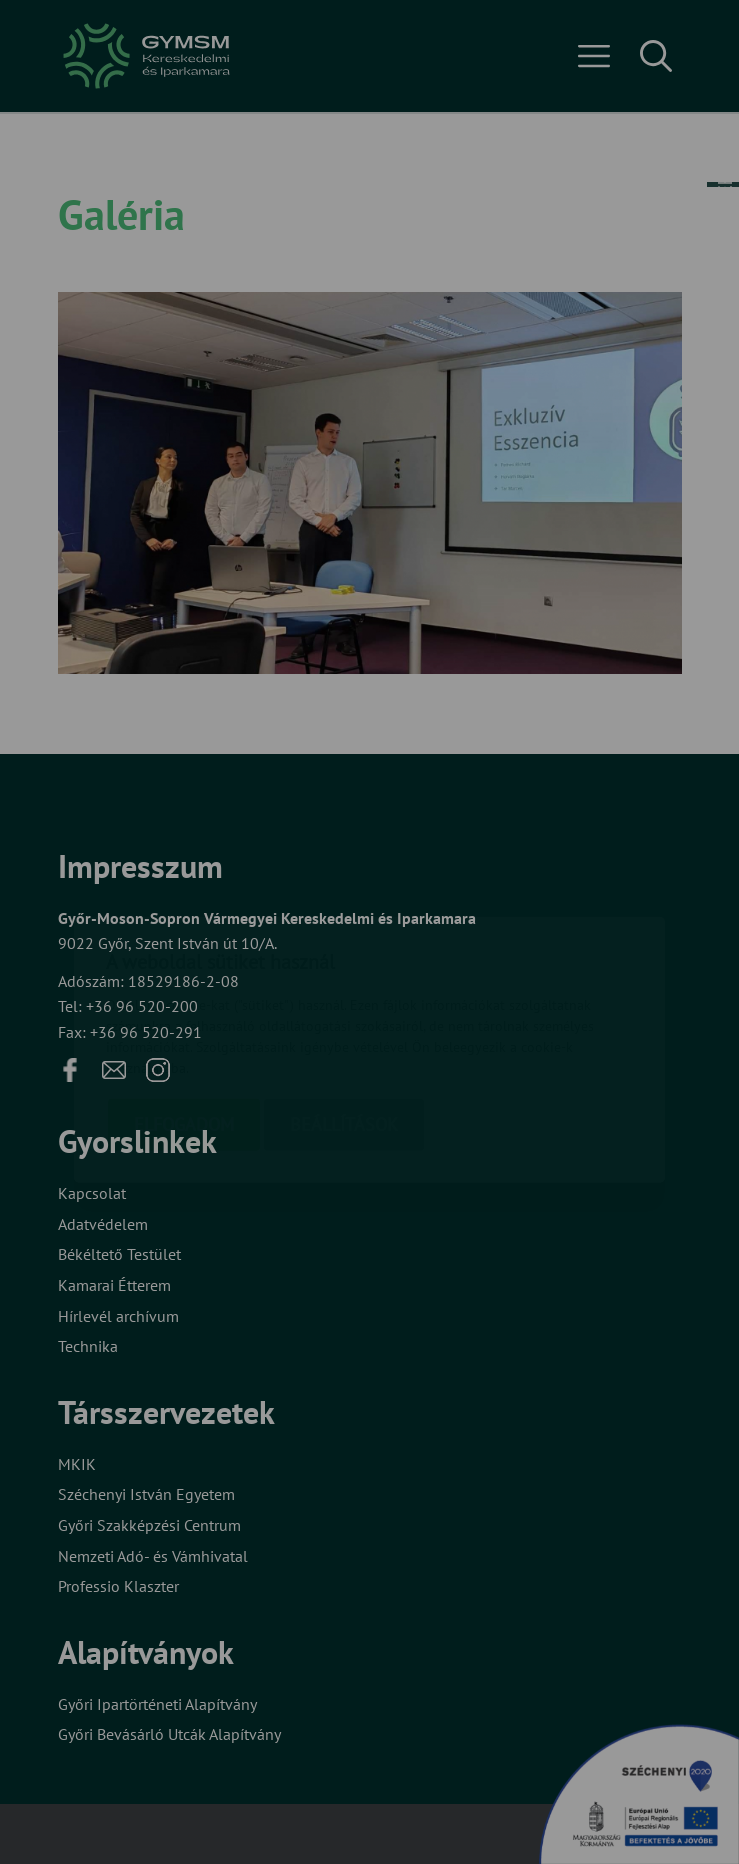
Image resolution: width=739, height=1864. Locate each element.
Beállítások (344, 1006)
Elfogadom (184, 1006)
